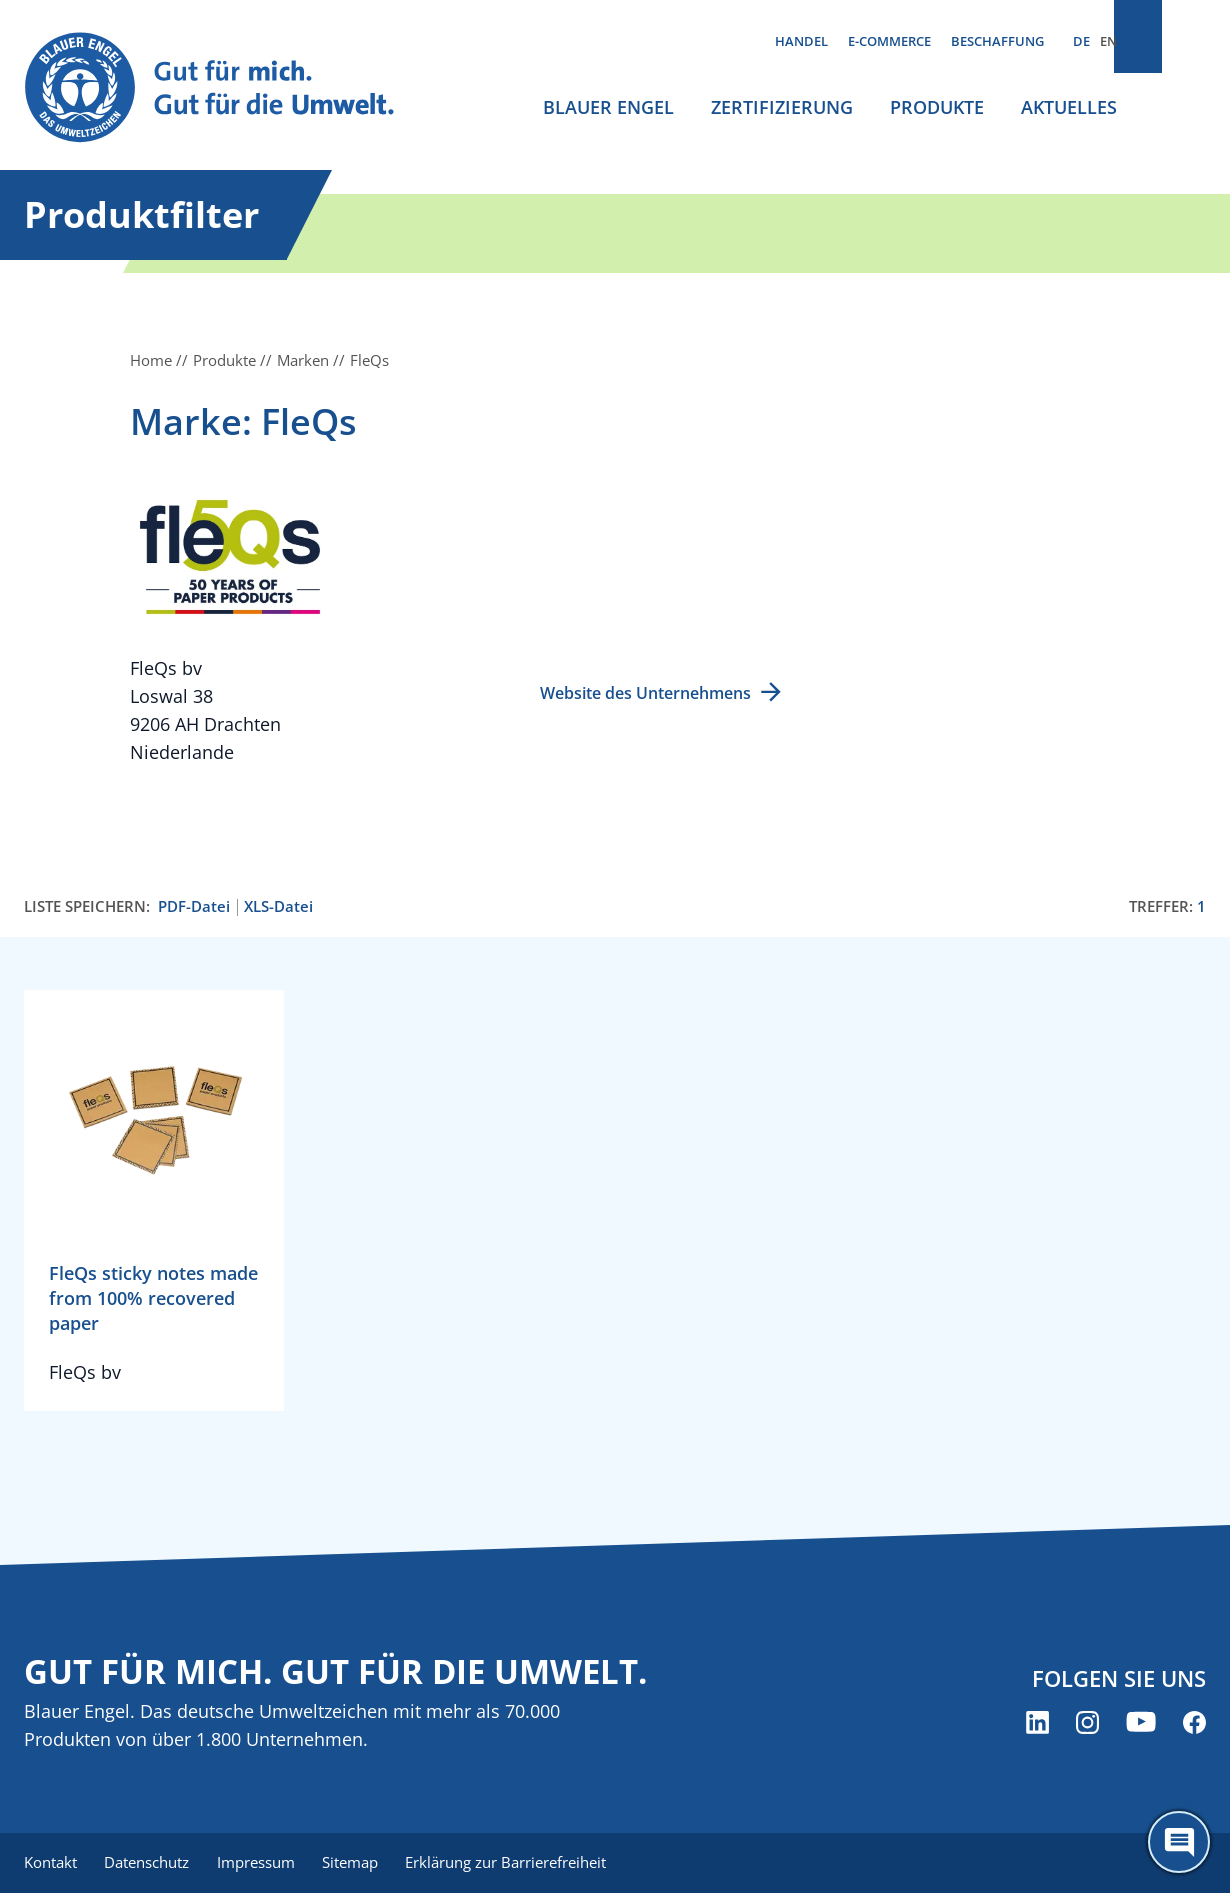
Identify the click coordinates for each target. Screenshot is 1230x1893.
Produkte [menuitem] (937, 107)
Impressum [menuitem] (265, 1863)
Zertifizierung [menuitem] (782, 107)
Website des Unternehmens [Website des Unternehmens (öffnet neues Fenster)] (645, 693)
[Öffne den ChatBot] (1179, 1842)
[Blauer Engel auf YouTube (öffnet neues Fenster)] (1141, 1724)
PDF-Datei (194, 906)
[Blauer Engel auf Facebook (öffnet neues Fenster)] (1194, 1724)
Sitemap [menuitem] (364, 1863)
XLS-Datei (278, 906)
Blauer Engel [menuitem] (608, 107)
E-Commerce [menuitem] (889, 41)
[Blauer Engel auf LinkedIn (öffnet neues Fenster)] (1037, 1724)
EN (1108, 41)
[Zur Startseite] (225, 88)
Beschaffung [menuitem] (997, 41)
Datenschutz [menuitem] (151, 1863)
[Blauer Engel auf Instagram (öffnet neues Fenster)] (1087, 1724)
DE (1081, 41)
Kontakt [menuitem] (50, 1863)
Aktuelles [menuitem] (1069, 107)
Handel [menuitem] (801, 41)
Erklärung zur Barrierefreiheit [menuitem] (524, 1863)
